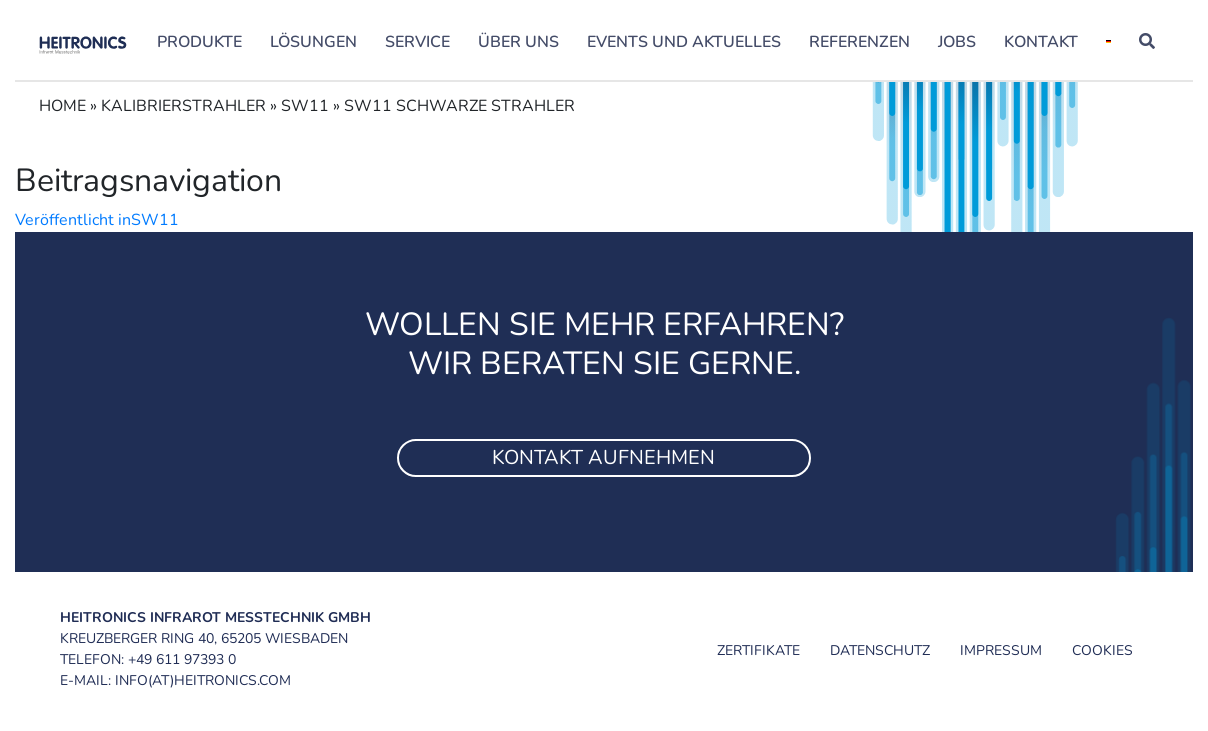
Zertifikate (758, 650)
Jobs (957, 42)
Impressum (1001, 650)
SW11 (305, 106)
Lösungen (313, 42)
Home (62, 106)
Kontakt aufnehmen (603, 457)
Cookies (1102, 650)
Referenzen (859, 42)
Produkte (199, 42)
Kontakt (1041, 42)
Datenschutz (880, 650)
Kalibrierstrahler (183, 106)
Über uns (518, 42)
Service (417, 42)
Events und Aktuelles (684, 42)
